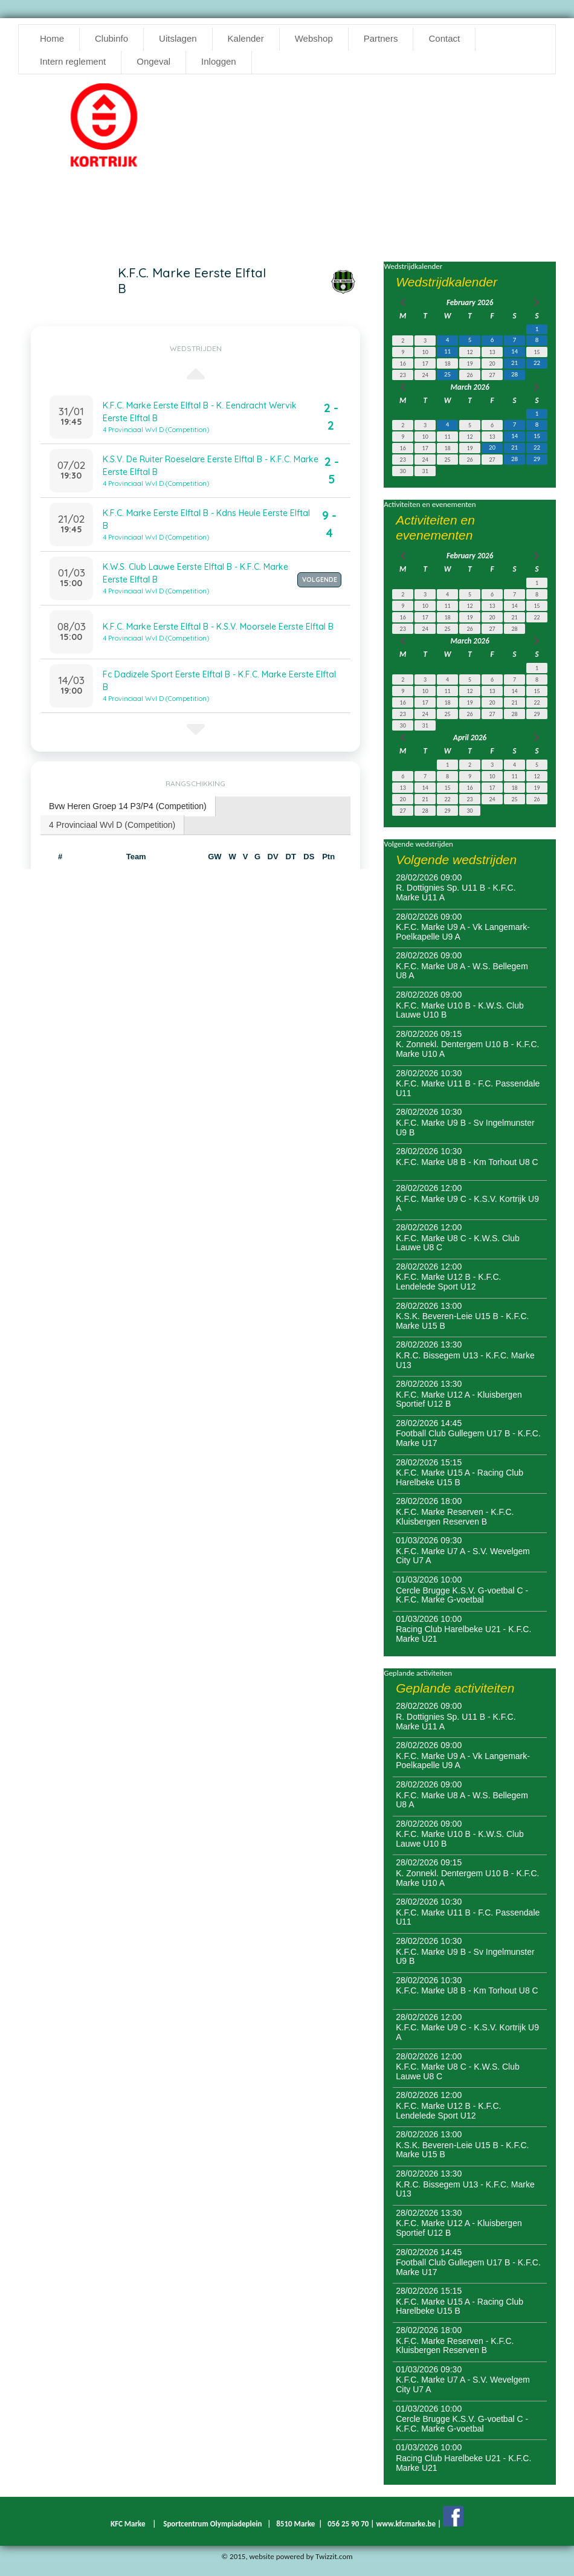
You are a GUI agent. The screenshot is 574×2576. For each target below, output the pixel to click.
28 (514, 374)
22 (537, 363)
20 (492, 447)
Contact (444, 38)
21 (514, 363)
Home (52, 38)
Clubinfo (111, 38)
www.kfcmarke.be (406, 2523)
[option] (104, 128)
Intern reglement (73, 61)
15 (537, 436)
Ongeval (153, 61)
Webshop (314, 38)
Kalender (246, 38)
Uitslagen (178, 38)
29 (537, 459)
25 (447, 374)
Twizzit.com (334, 2556)
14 (514, 351)
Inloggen (218, 61)
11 (447, 351)
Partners (381, 38)
